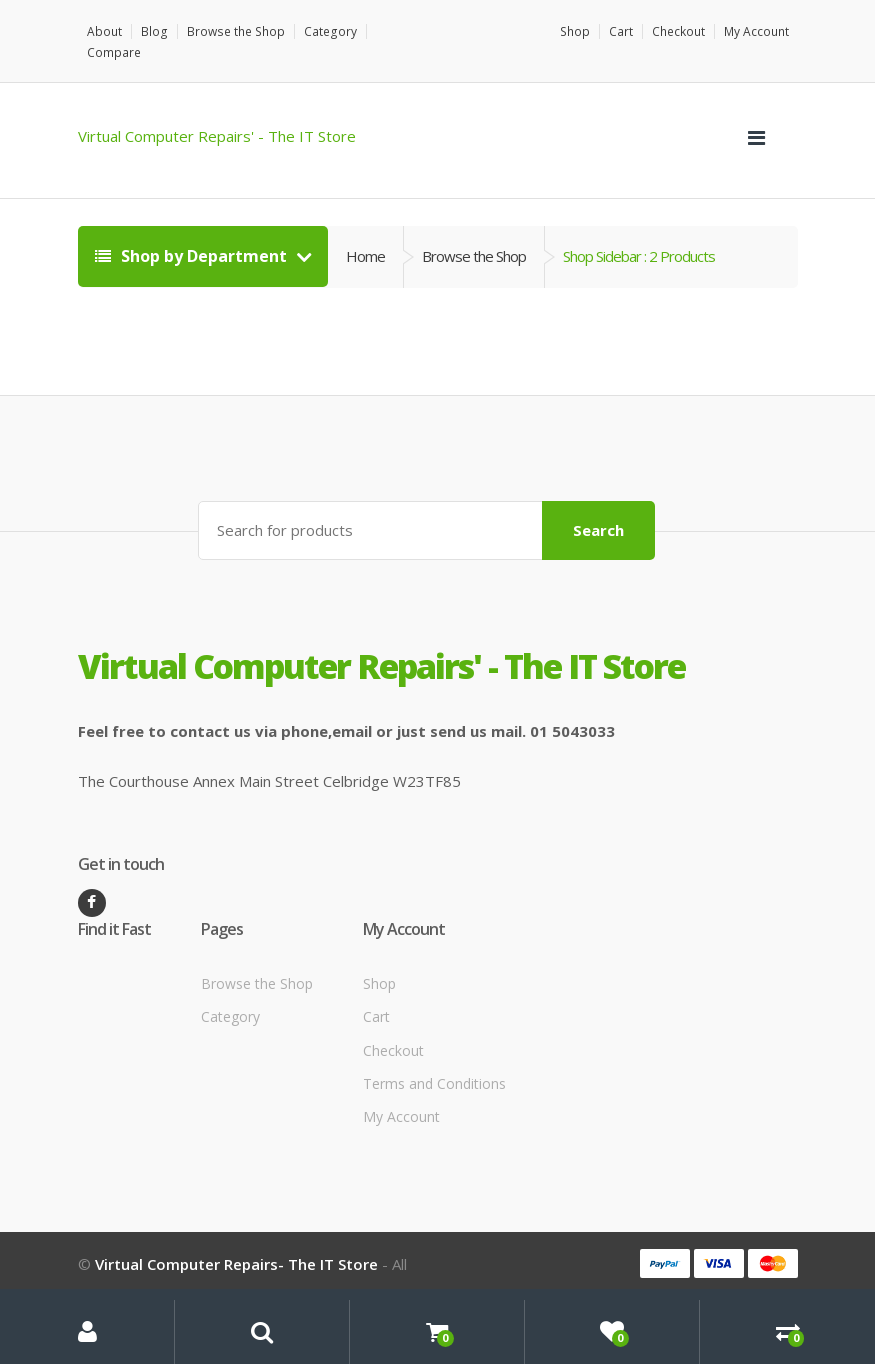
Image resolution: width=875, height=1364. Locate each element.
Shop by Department (193, 235)
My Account (756, 31)
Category (327, 31)
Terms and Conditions (434, 1061)
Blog (154, 31)
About (104, 31)
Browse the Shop (234, 31)
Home (365, 235)
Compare (399, 31)
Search (598, 508)
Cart (621, 31)
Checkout (678, 31)
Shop (575, 31)
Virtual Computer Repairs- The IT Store (236, 1242)
